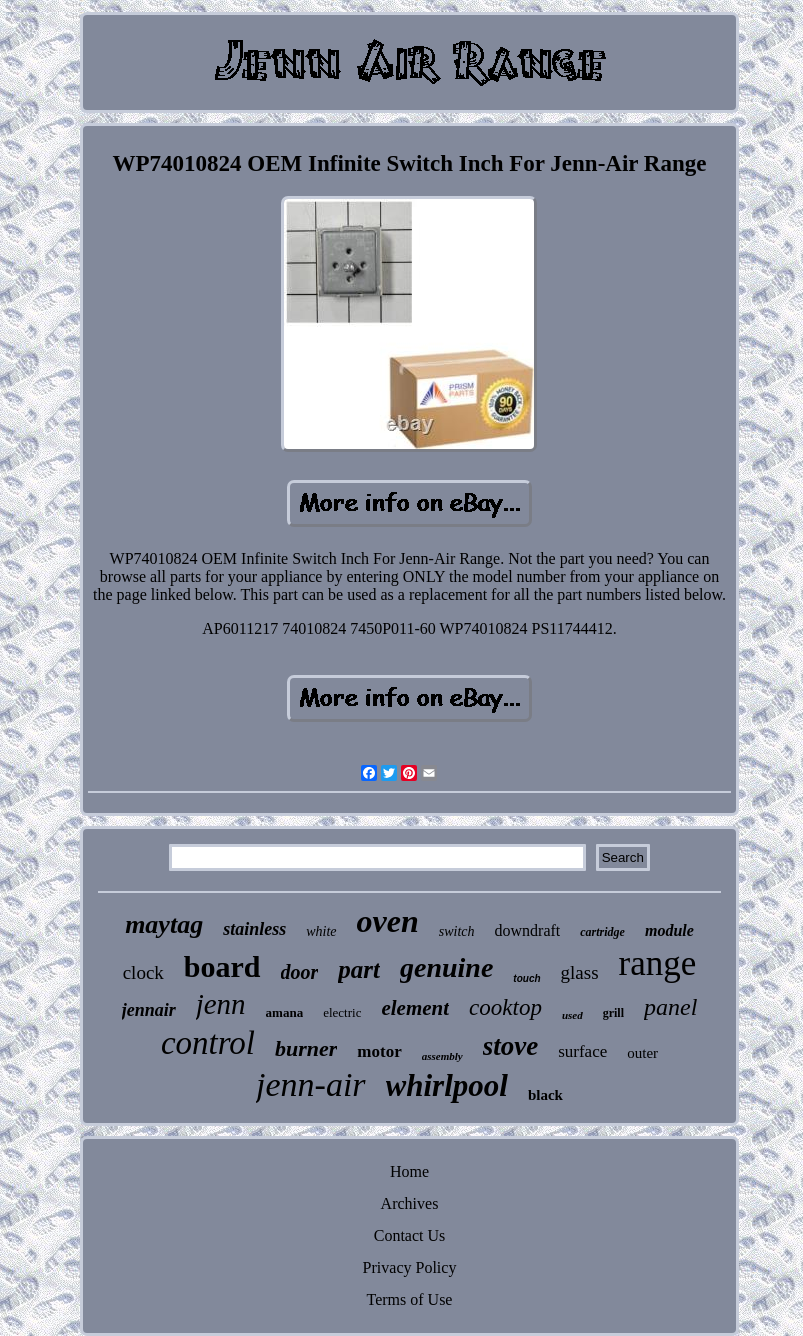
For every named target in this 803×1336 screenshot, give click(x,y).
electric (342, 1012)
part (359, 969)
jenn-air (311, 1084)
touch (526, 978)
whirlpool (447, 1085)
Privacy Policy (410, 1267)
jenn (221, 1004)
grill (613, 1013)
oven (388, 921)
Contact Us (410, 1235)
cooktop (505, 1007)
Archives (410, 1203)
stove (510, 1046)
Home (409, 1171)
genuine (446, 967)
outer (642, 1053)
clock (143, 972)
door (300, 972)
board (222, 966)
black (545, 1095)
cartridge (602, 932)
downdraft (528, 930)
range (658, 963)
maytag (164, 924)
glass (580, 972)
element (415, 1008)
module (669, 930)
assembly (442, 1056)
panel (670, 1007)
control (208, 1043)
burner (306, 1048)
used (572, 1015)
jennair (149, 1010)
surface (582, 1051)
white (321, 931)
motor (379, 1051)
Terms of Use (410, 1299)
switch (457, 931)
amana (285, 1012)
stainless (254, 929)
